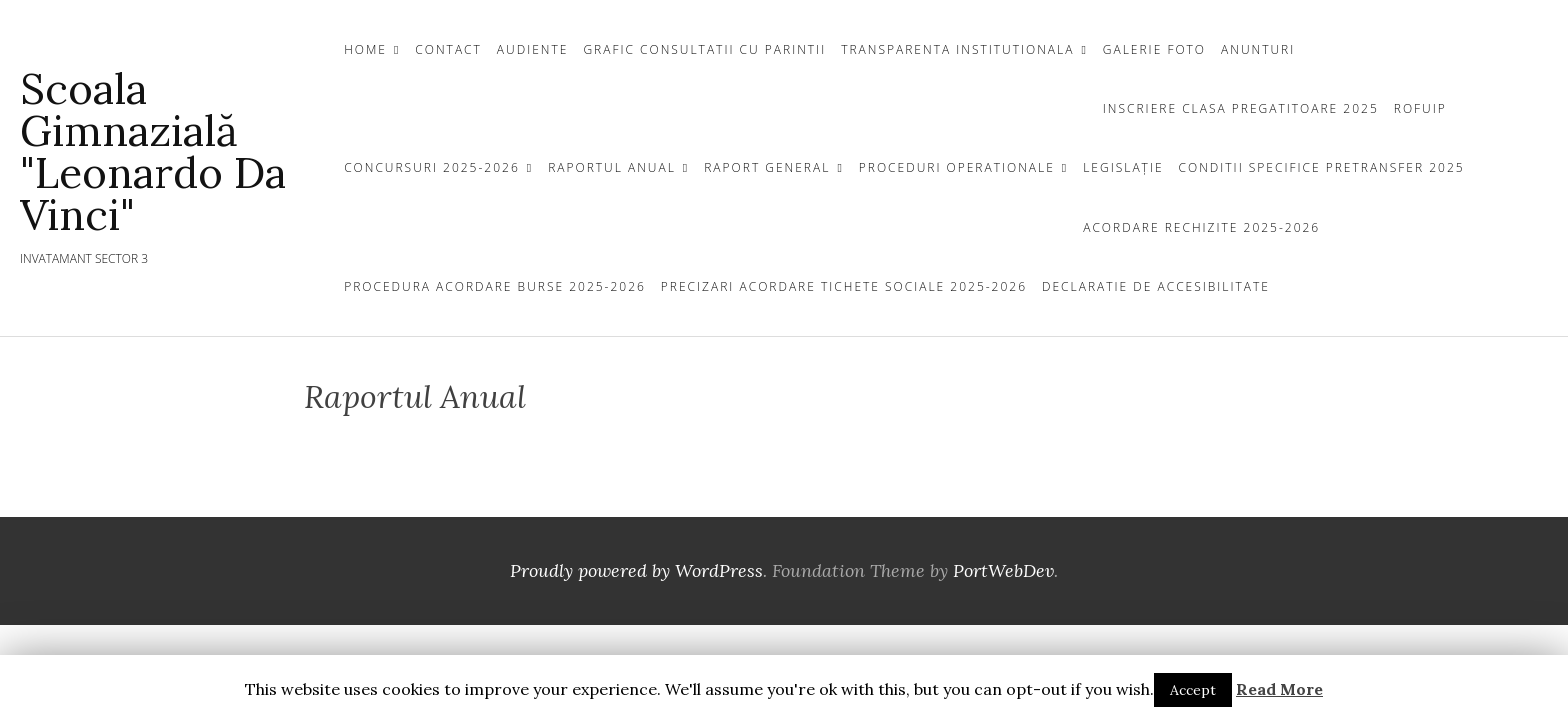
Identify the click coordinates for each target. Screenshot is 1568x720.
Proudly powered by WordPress (636, 570)
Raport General (767, 167)
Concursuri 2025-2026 (432, 167)
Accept (1193, 690)
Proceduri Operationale (957, 167)
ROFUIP (1420, 108)
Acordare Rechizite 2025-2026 (1201, 227)
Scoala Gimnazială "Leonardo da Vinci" (153, 152)
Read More (1279, 689)
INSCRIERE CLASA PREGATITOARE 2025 (1241, 108)
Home (365, 49)
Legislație (1123, 167)
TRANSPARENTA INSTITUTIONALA (957, 49)
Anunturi (1258, 49)
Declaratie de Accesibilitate (1156, 286)
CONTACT (448, 49)
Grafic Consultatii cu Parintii (704, 49)
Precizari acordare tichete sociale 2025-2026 (844, 286)
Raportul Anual (612, 167)
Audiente (533, 49)
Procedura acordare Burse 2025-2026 (495, 286)
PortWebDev (1003, 570)
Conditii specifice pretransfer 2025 (1322, 167)
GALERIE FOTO (1154, 49)
